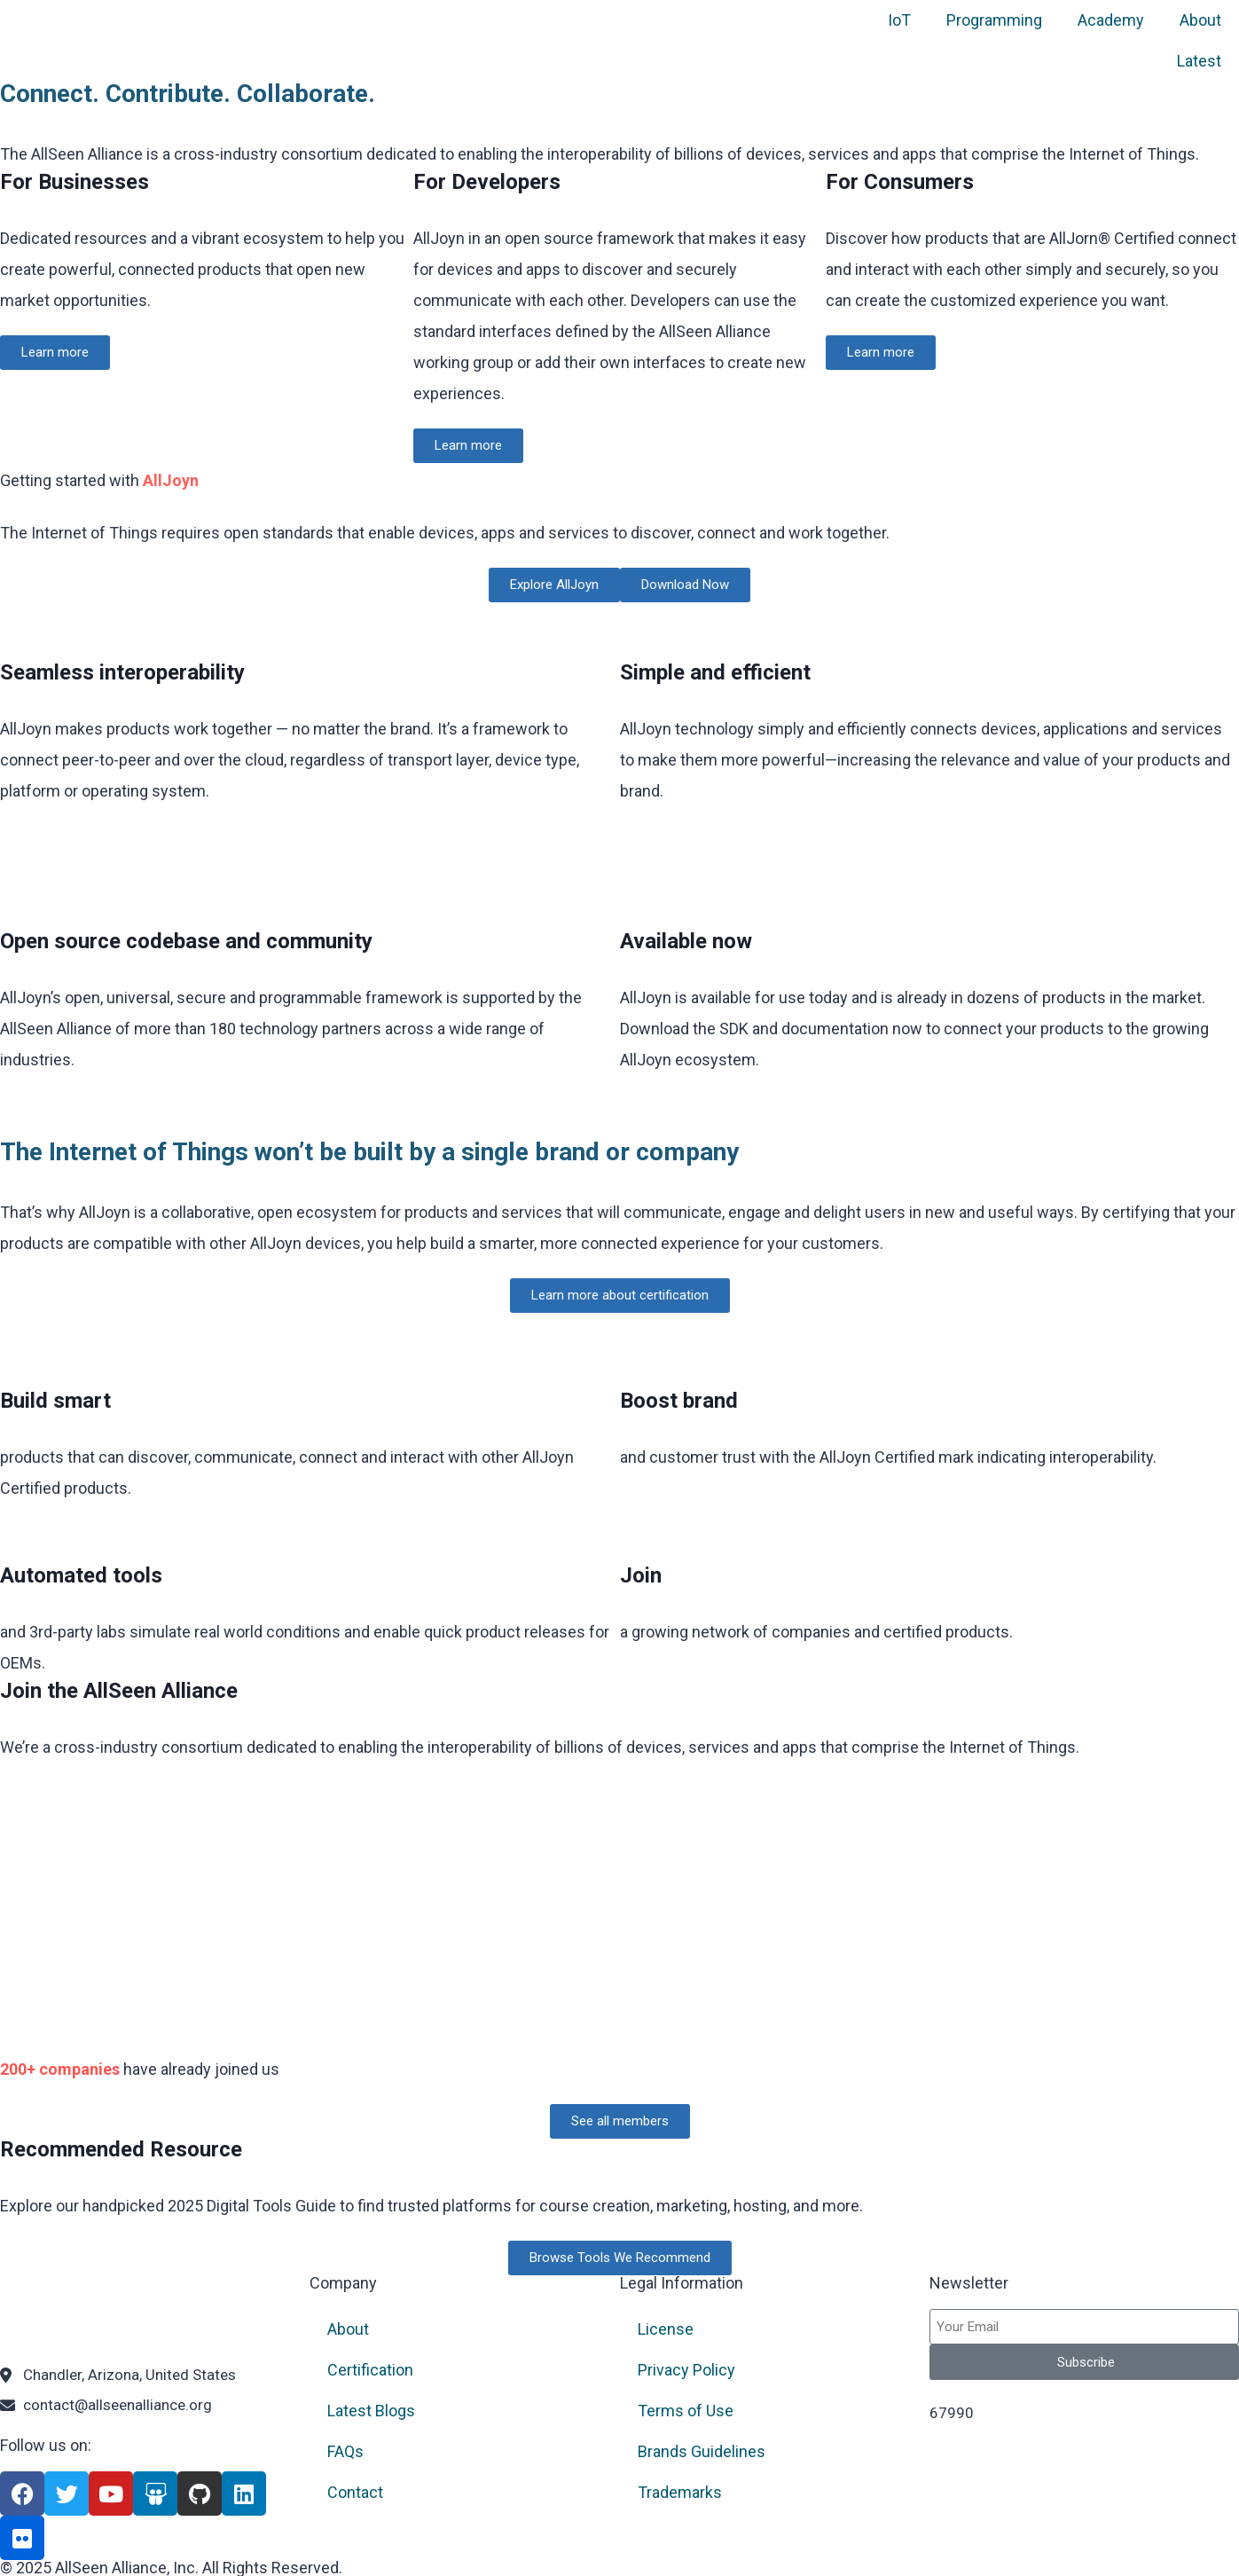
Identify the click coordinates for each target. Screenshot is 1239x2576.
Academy (1111, 20)
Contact (355, 2492)
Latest (1199, 60)
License (666, 2329)
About (1200, 20)
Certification (370, 2369)
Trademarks (680, 2492)
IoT (899, 20)
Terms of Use (685, 2410)
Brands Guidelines (701, 2451)
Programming (994, 20)
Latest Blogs (371, 2410)
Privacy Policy (686, 2369)
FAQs (345, 2451)
